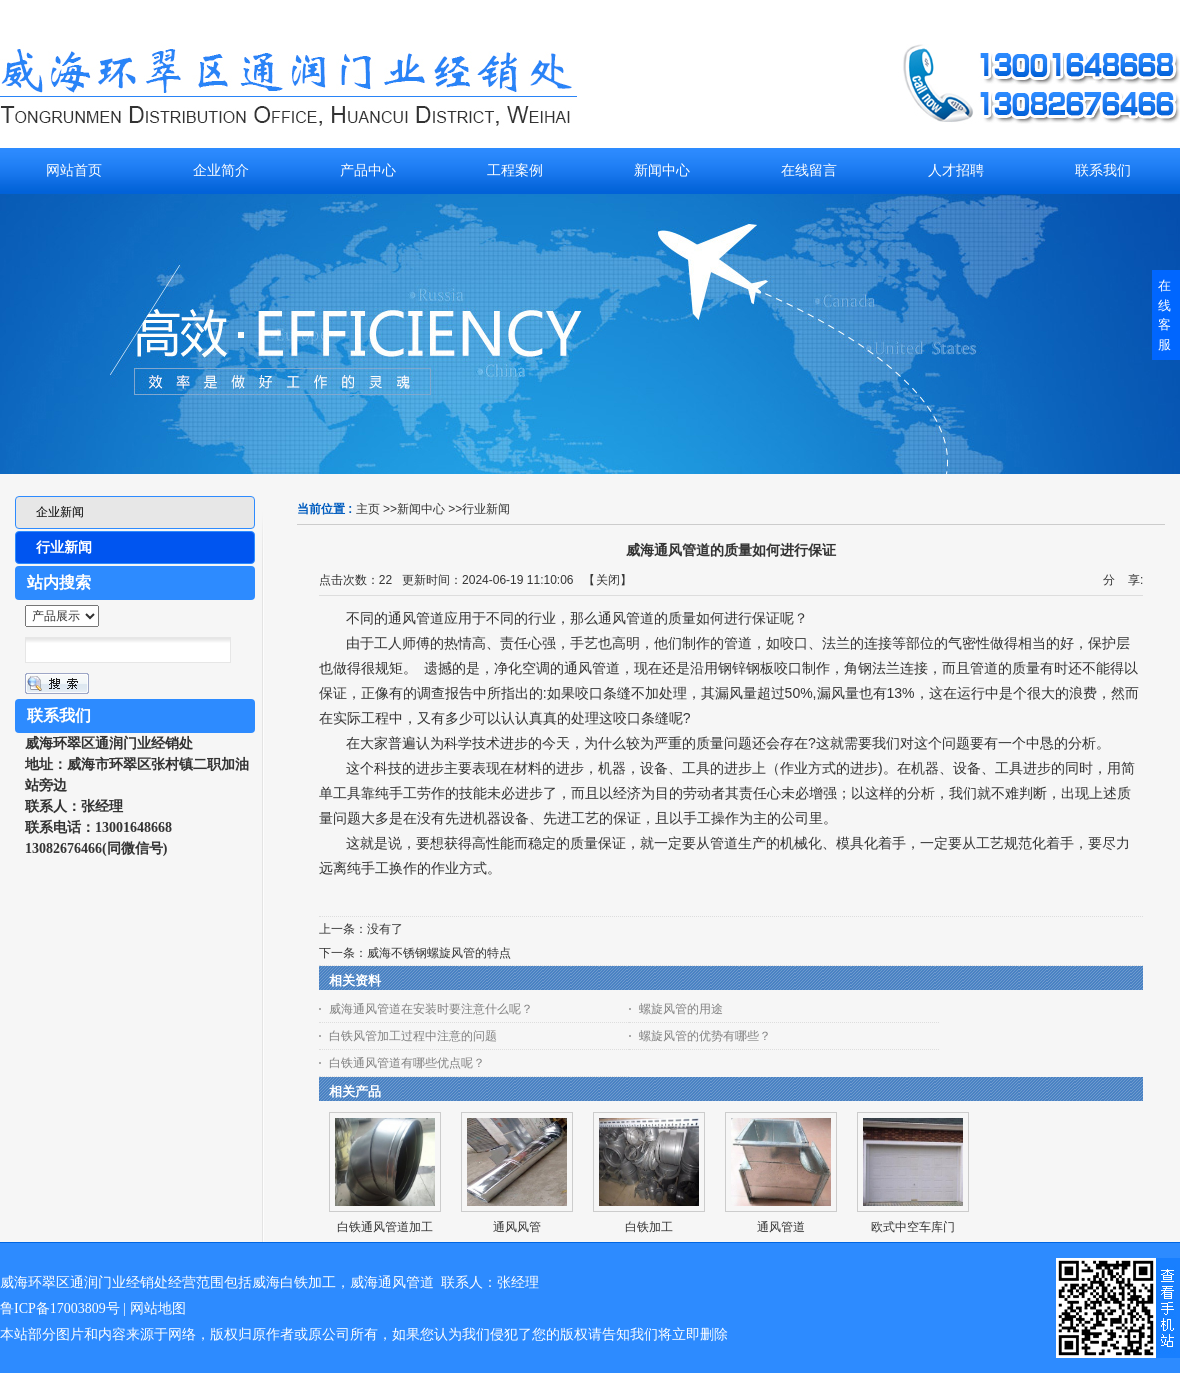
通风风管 (517, 1227)
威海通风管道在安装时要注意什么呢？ (431, 1009)
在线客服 (1164, 315)
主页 (368, 509)
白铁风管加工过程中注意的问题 (413, 1036)
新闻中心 (421, 509)
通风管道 (781, 1227)
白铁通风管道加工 (385, 1227)
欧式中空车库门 (913, 1227)
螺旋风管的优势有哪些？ (705, 1036)
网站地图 (158, 1308)
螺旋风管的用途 (681, 1009)
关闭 (608, 580)
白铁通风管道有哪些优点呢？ (407, 1063)
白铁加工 (649, 1227)
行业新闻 (486, 509)
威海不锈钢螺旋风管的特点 (439, 953)
